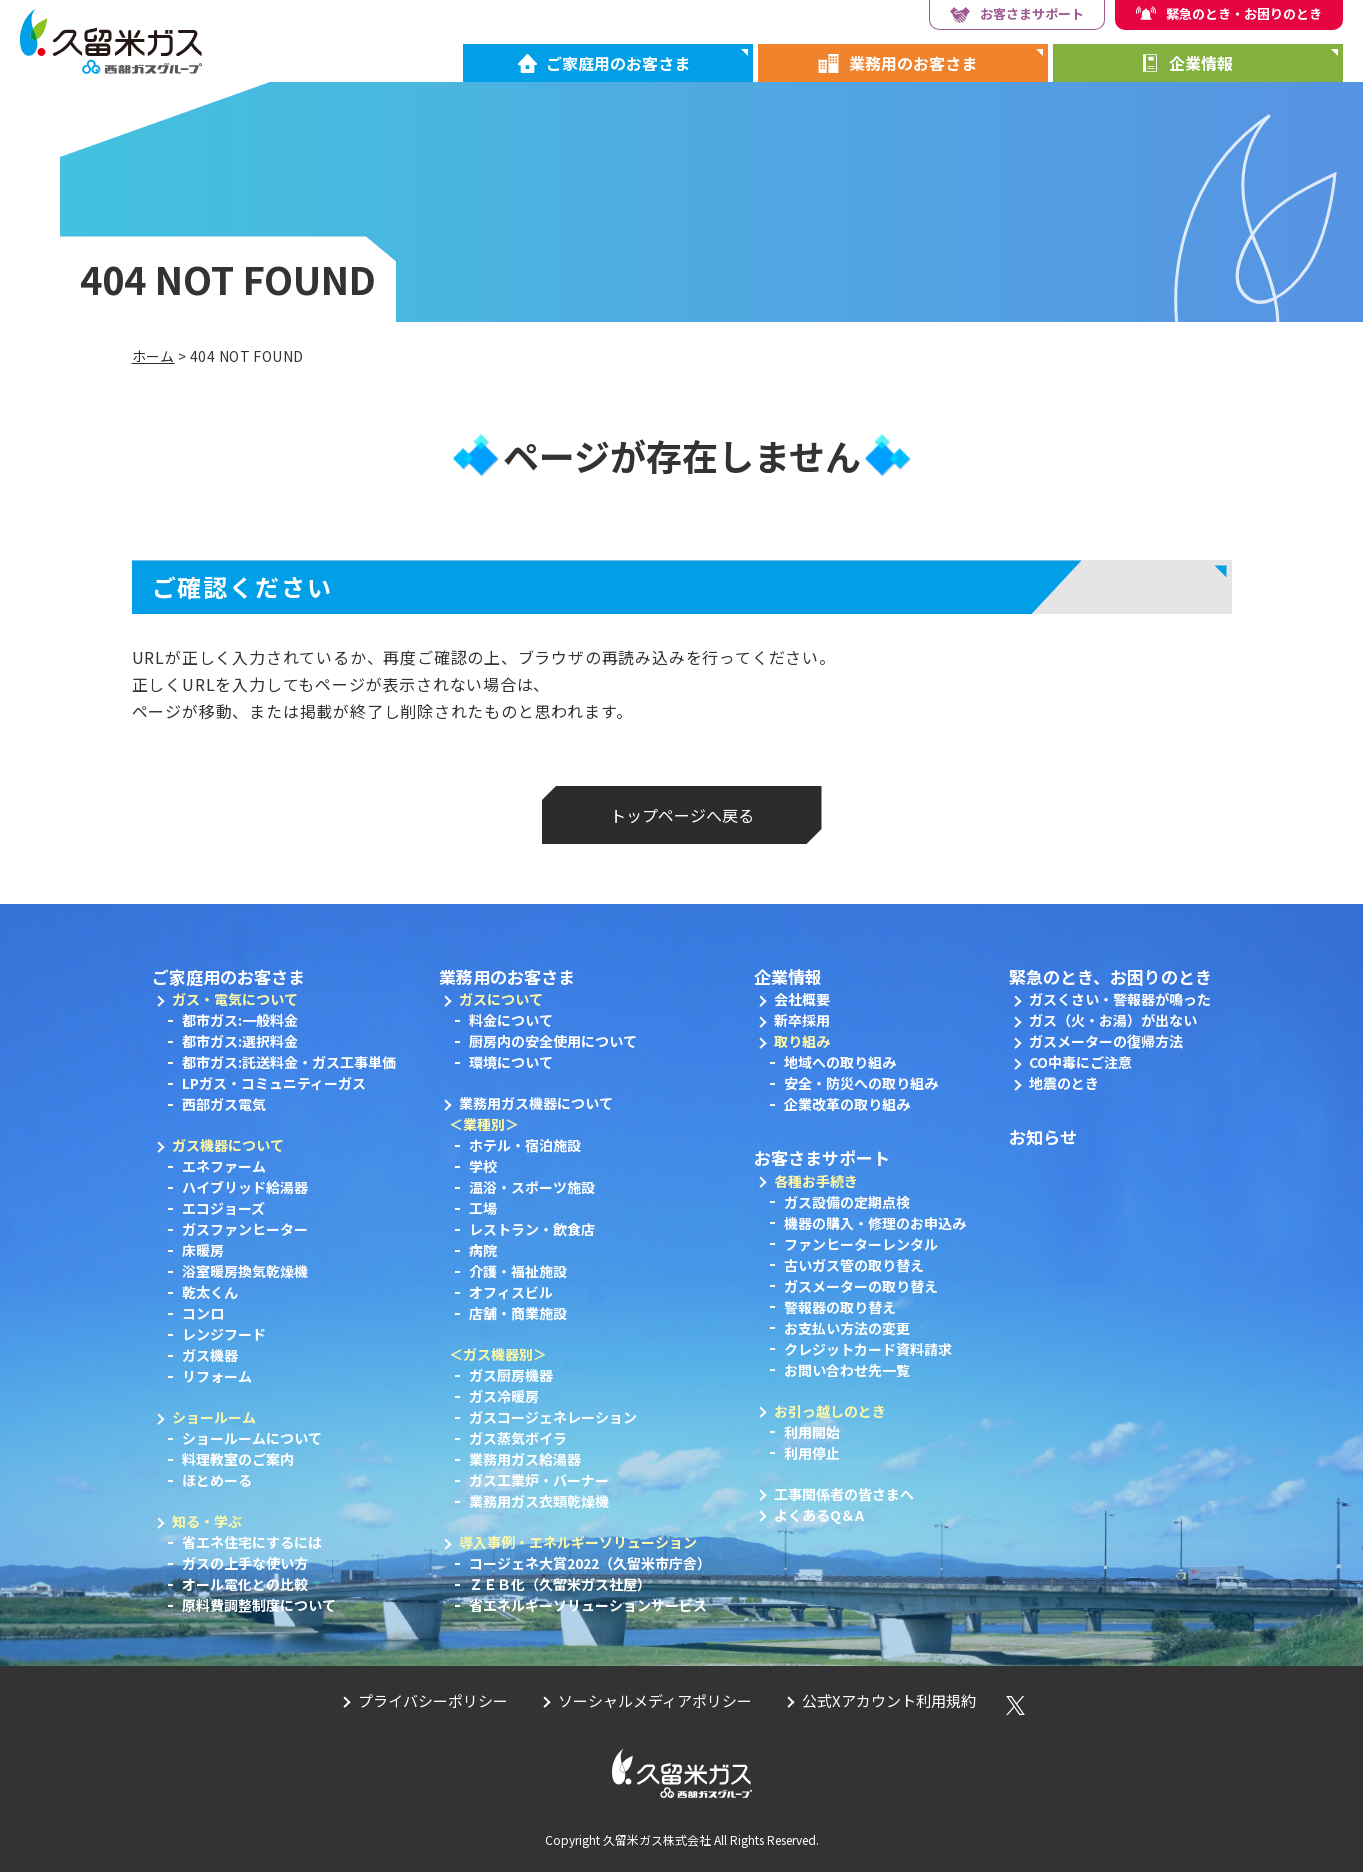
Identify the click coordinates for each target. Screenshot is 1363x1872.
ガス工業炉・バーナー (539, 1480)
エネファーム (224, 1166)
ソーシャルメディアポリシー (655, 1700)
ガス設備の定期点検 (847, 1202)
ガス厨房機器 (511, 1375)
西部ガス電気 (224, 1104)
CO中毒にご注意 (1080, 1062)
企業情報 (1201, 63)
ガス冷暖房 (504, 1396)
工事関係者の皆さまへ (844, 1494)
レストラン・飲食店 (532, 1229)
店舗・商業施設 (518, 1313)
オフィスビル (511, 1292)
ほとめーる (217, 1480)
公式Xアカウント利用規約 (889, 1700)
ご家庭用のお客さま (618, 63)
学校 (483, 1166)
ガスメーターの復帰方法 (1106, 1041)
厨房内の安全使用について (553, 1041)
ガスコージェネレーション (553, 1417)
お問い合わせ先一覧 (847, 1370)
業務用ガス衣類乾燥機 (539, 1501)
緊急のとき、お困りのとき (1110, 976)
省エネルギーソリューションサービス (588, 1605)
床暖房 (203, 1250)
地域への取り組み (840, 1062)
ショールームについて (252, 1438)
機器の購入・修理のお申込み (875, 1223)
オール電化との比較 (245, 1584)
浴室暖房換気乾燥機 (245, 1271)
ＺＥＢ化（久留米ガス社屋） (560, 1584)
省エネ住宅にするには (252, 1542)
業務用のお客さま (913, 63)
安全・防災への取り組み (861, 1083)
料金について (511, 1020)
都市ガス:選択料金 (240, 1041)
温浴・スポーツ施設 (532, 1187)
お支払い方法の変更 (847, 1328)
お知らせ (1043, 1136)
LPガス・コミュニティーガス (274, 1083)
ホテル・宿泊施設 (525, 1145)
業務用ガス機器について (536, 1103)
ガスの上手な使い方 (245, 1563)
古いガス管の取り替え (854, 1265)
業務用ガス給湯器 (525, 1459)
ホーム (153, 356)
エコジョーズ (223, 1208)
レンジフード (224, 1334)
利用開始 (812, 1432)
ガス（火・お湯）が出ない (1113, 1020)
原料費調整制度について (259, 1605)
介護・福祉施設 (518, 1271)
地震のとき (1064, 1083)
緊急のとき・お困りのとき (1244, 13)
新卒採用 (802, 1020)
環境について (511, 1062)
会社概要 (802, 999)
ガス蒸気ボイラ (518, 1438)
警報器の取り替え (840, 1307)
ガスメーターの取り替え (861, 1286)
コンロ (203, 1313)
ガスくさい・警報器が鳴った (1120, 999)
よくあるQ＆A (819, 1515)
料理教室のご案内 (238, 1459)
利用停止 (812, 1453)
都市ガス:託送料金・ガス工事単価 (289, 1062)
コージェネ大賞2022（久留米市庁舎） (590, 1563)
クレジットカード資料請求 (868, 1349)
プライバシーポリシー (433, 1700)
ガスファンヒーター (245, 1229)
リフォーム (217, 1376)
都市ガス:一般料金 (240, 1020)
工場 (483, 1208)
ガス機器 (210, 1355)
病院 (483, 1250)
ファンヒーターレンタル (861, 1244)
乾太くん (210, 1292)
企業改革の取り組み (847, 1104)
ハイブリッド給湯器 (245, 1187)
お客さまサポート (1032, 13)
